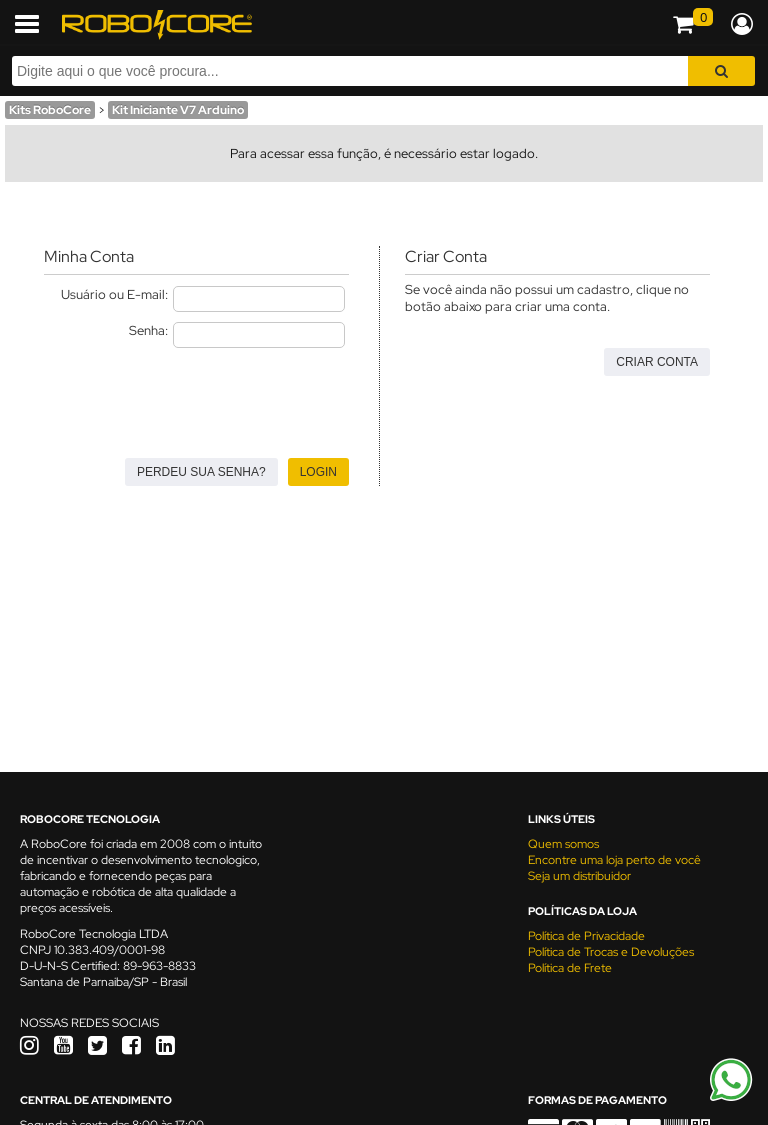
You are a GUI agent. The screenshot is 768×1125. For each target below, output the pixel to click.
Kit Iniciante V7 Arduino (178, 110)
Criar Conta (657, 362)
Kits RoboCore (50, 110)
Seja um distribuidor (579, 876)
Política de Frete (570, 968)
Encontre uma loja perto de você (614, 860)
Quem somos (563, 844)
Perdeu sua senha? (201, 472)
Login (318, 472)
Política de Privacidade (586, 936)
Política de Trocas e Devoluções (611, 952)
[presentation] (196, 397)
